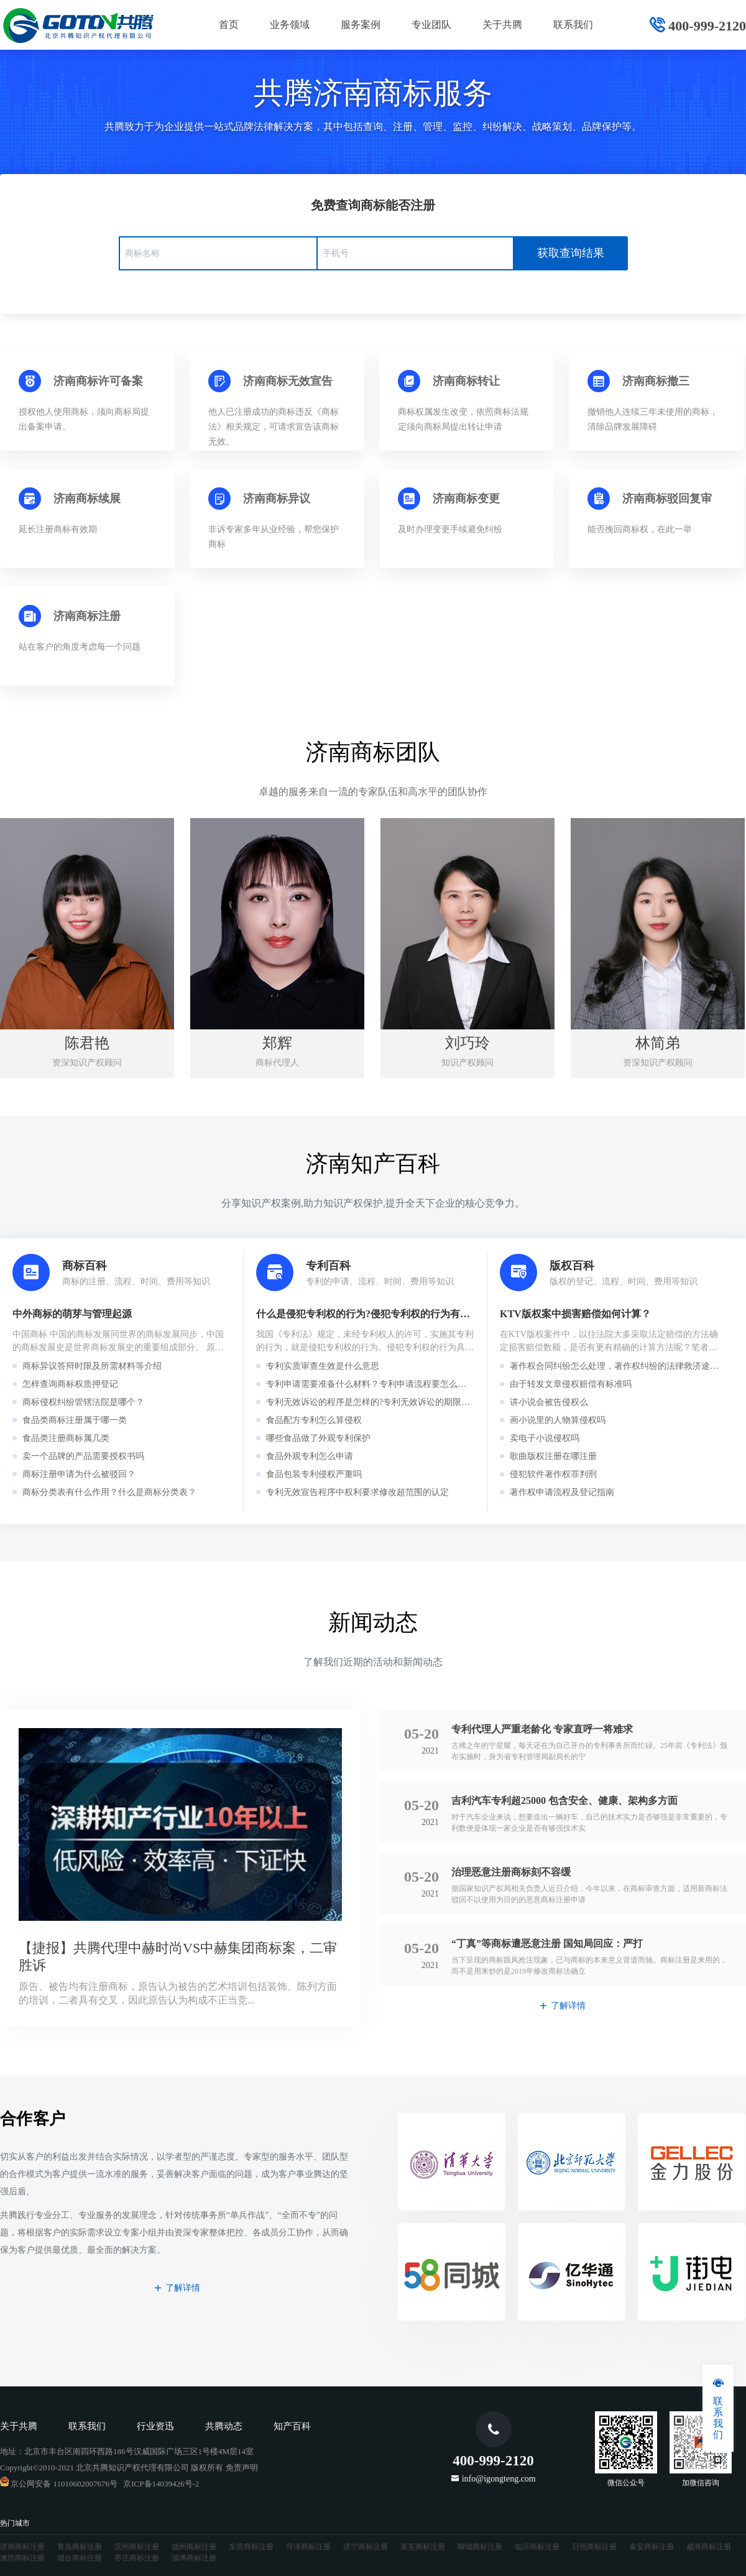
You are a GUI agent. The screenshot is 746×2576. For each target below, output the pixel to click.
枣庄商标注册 (136, 2558)
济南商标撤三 (655, 381)
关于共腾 (502, 24)
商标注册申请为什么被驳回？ (79, 1474)
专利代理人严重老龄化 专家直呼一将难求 (542, 1729)
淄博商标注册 (194, 2558)
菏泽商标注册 (308, 2546)
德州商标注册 (194, 2546)
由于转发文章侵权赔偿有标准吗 (571, 1384)
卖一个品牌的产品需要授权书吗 (83, 1456)
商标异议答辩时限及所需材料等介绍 (92, 1366)
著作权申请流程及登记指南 (562, 1492)
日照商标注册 (594, 2546)
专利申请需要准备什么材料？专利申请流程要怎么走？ (370, 1384)
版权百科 (572, 1265)
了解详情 (563, 2005)
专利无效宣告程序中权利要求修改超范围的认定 (357, 1492)
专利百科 (328, 1265)
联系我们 (573, 24)
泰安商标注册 (651, 2546)
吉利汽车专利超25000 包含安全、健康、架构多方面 (564, 1800)
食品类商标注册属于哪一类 (74, 1420)
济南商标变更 (466, 498)
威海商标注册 (708, 2546)
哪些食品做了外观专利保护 (318, 1438)
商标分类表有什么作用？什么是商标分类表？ (109, 1492)
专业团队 (431, 24)
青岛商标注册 (79, 2546)
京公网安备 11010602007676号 (58, 2483)
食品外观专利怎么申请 (309, 1456)
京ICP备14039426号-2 (161, 2483)
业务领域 (290, 24)
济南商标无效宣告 (288, 381)
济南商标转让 (466, 381)
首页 (229, 24)
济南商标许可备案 (98, 381)
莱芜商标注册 (422, 2546)
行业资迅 (155, 2426)
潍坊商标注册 (22, 2558)
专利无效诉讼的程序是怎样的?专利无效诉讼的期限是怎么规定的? (391, 1402)
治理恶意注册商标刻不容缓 (511, 1872)
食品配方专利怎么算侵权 (314, 1420)
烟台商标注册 (79, 2558)
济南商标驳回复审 (667, 498)
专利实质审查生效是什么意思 (322, 1366)
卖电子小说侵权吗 (544, 1438)
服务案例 (360, 24)
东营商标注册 (251, 2546)
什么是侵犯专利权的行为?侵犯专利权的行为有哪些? (370, 1314)
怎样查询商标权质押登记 (70, 1384)
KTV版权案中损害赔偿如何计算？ (575, 1314)
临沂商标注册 (537, 2546)
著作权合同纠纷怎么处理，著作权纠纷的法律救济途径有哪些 (627, 1366)
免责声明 (242, 2467)
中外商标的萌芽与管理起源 (72, 1314)
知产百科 (292, 2426)
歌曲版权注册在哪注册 (553, 1456)
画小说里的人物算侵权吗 (558, 1420)
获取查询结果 (570, 253)
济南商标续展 (87, 498)
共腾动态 (223, 2426)
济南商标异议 (276, 498)
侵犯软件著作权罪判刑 (553, 1474)
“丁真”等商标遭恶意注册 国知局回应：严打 (547, 1943)
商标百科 (84, 1265)
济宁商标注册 (365, 2546)
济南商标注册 (87, 616)
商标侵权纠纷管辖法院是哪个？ (83, 1402)
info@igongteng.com (499, 2478)
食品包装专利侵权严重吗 (314, 1474)
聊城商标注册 (480, 2546)
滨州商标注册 (136, 2546)
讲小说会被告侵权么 (549, 1402)
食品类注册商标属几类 (65, 1438)
